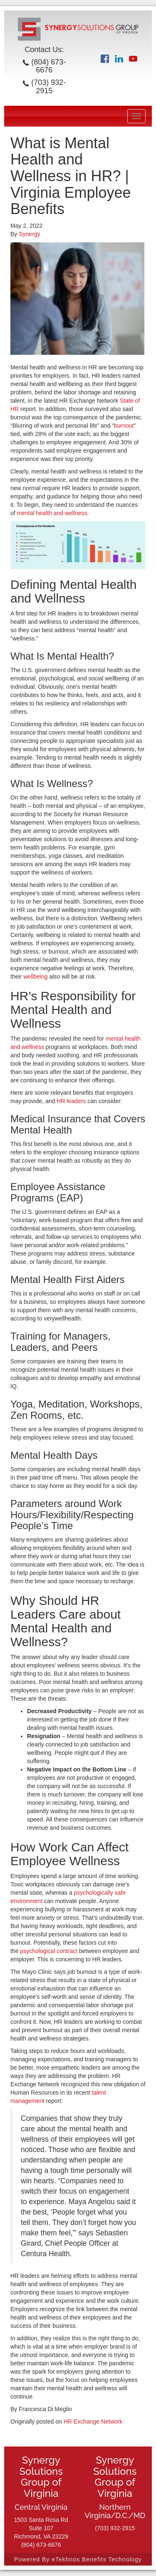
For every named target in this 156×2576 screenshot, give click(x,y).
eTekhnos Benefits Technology (97, 2559)
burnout (124, 425)
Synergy (29, 234)
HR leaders (71, 1101)
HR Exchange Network (93, 2421)
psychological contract (48, 1951)
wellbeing (35, 976)
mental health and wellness (52, 513)
